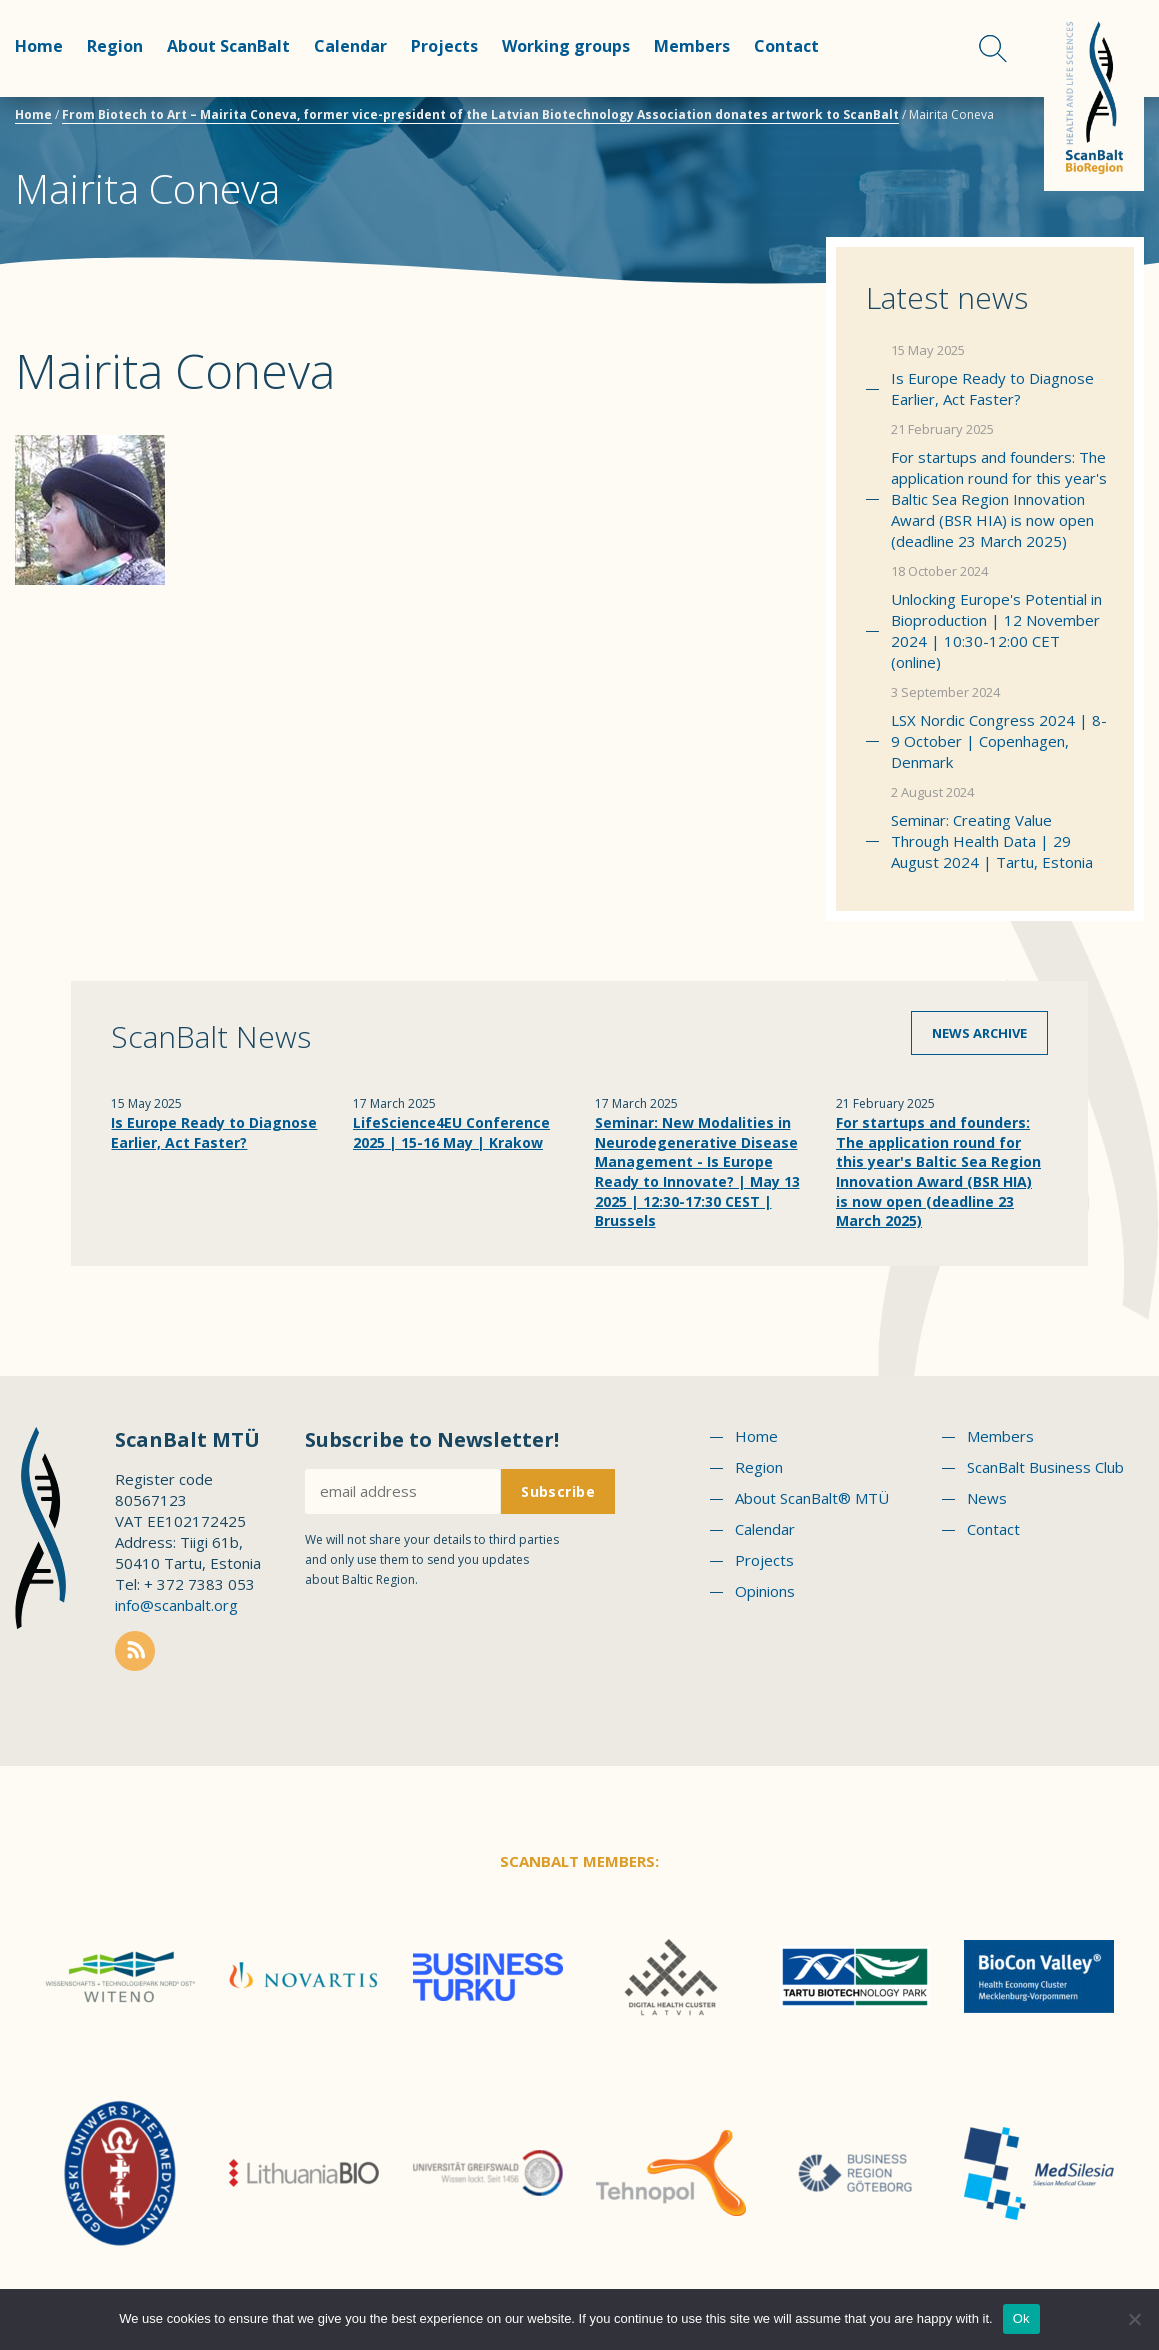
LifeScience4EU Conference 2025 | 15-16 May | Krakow (451, 1132)
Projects (444, 46)
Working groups (566, 46)
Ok (1021, 2318)
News (987, 1498)
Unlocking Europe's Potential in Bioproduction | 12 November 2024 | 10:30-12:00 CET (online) (996, 630)
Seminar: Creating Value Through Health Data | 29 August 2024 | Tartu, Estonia (992, 841)
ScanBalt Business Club (1045, 1467)
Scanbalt (1094, 95)
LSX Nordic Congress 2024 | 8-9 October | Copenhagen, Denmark (999, 741)
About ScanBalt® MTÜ (812, 1498)
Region (115, 46)
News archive (979, 1033)
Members (692, 46)
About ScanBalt (228, 46)
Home (39, 46)
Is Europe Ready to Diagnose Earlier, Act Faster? (992, 388)
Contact (786, 46)
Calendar (350, 46)
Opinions (765, 1591)
